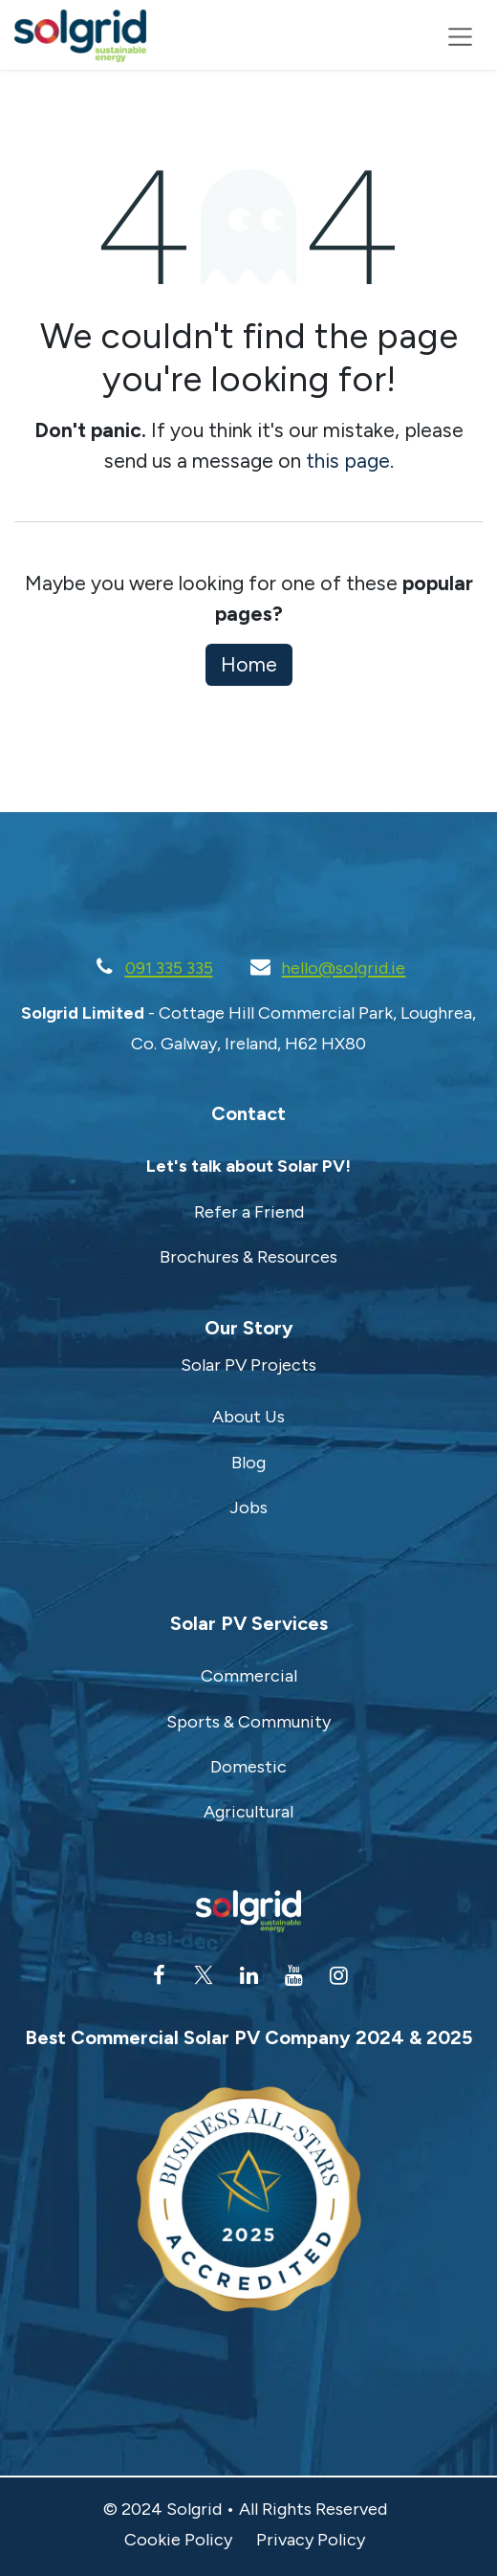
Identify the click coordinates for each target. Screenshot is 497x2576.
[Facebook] (159, 1975)
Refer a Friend (249, 1211)
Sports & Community (248, 1721)
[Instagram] (338, 1975)
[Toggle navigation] (460, 35)
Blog (248, 1462)
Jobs (248, 1507)
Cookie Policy (178, 2539)
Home (249, 664)
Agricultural (248, 1811)
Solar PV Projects (248, 1365)
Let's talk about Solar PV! (248, 1166)
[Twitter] (204, 1975)
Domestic (248, 1766)
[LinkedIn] (248, 1975)
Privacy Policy (310, 2539)
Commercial (249, 1675)
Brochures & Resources (248, 1256)
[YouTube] (293, 1975)
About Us (248, 1416)
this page (348, 461)
